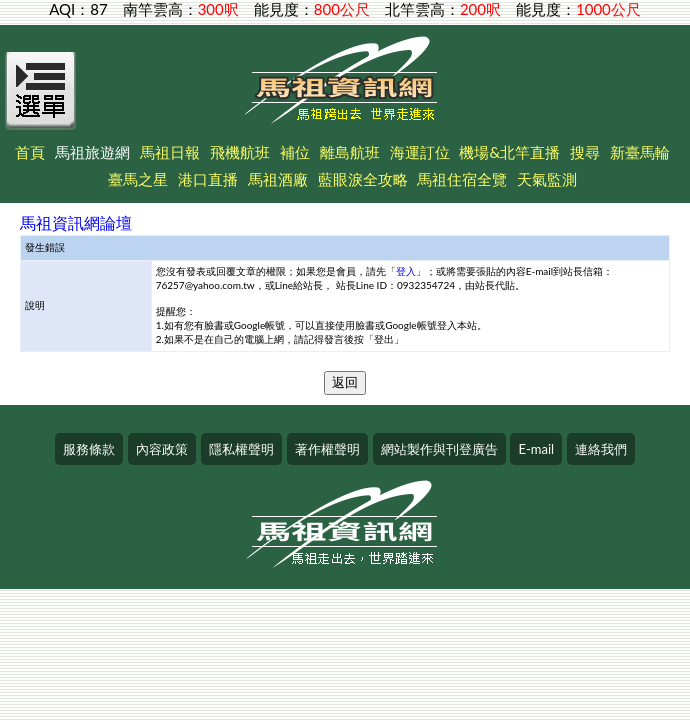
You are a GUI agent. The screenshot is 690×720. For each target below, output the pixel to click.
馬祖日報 (170, 152)
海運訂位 (420, 152)
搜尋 (585, 152)
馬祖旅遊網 (92, 152)
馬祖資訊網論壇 (76, 222)
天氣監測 (547, 179)
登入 (406, 271)
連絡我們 (601, 449)
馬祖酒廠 (278, 179)
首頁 (30, 152)
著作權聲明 (327, 449)
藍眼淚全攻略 (363, 179)
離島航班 (350, 152)
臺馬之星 (138, 179)
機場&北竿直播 (509, 152)
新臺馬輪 (640, 152)
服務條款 (89, 449)
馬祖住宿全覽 (462, 179)
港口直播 (208, 179)
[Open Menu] (41, 102)
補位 (295, 152)
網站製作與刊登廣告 (439, 449)
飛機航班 (240, 152)
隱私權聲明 (241, 449)
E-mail (536, 449)
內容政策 (162, 449)
